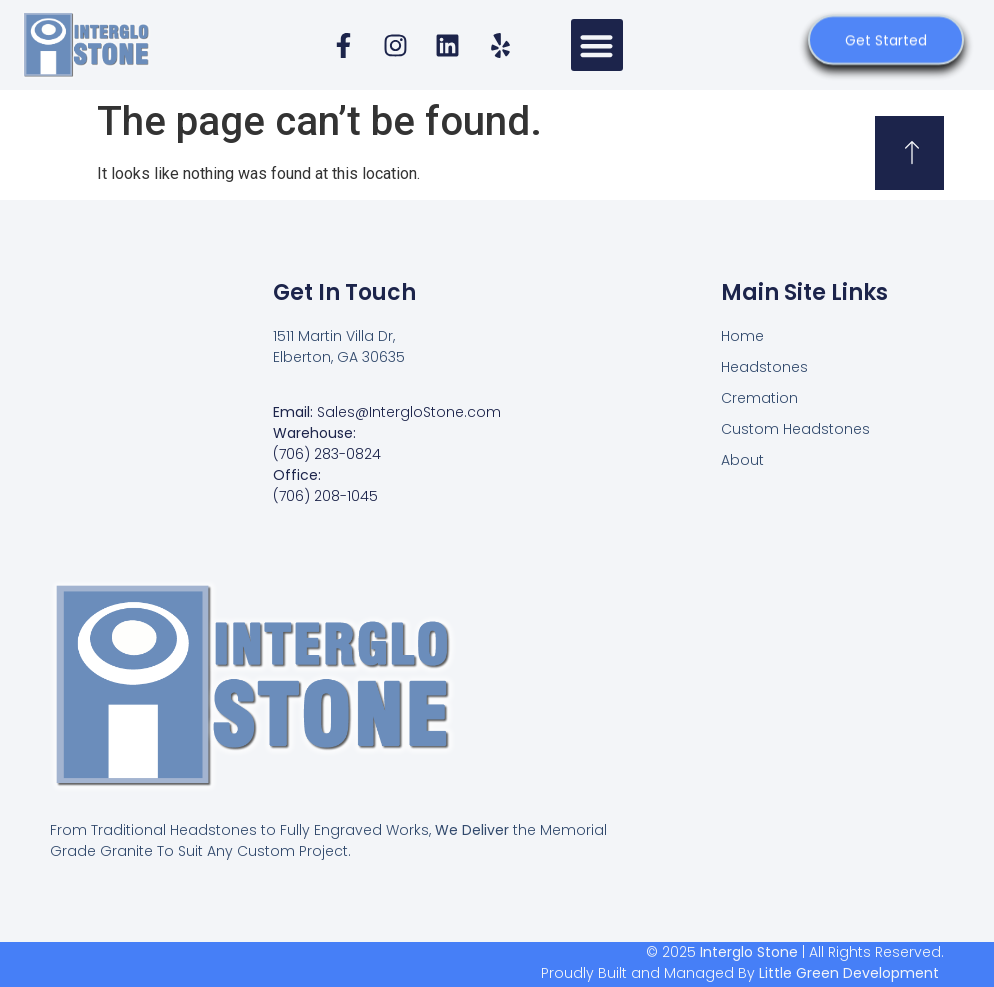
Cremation (759, 398)
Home (742, 336)
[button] (597, 45)
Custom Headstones (795, 429)
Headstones (764, 367)
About (742, 460)
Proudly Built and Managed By (740, 973)
